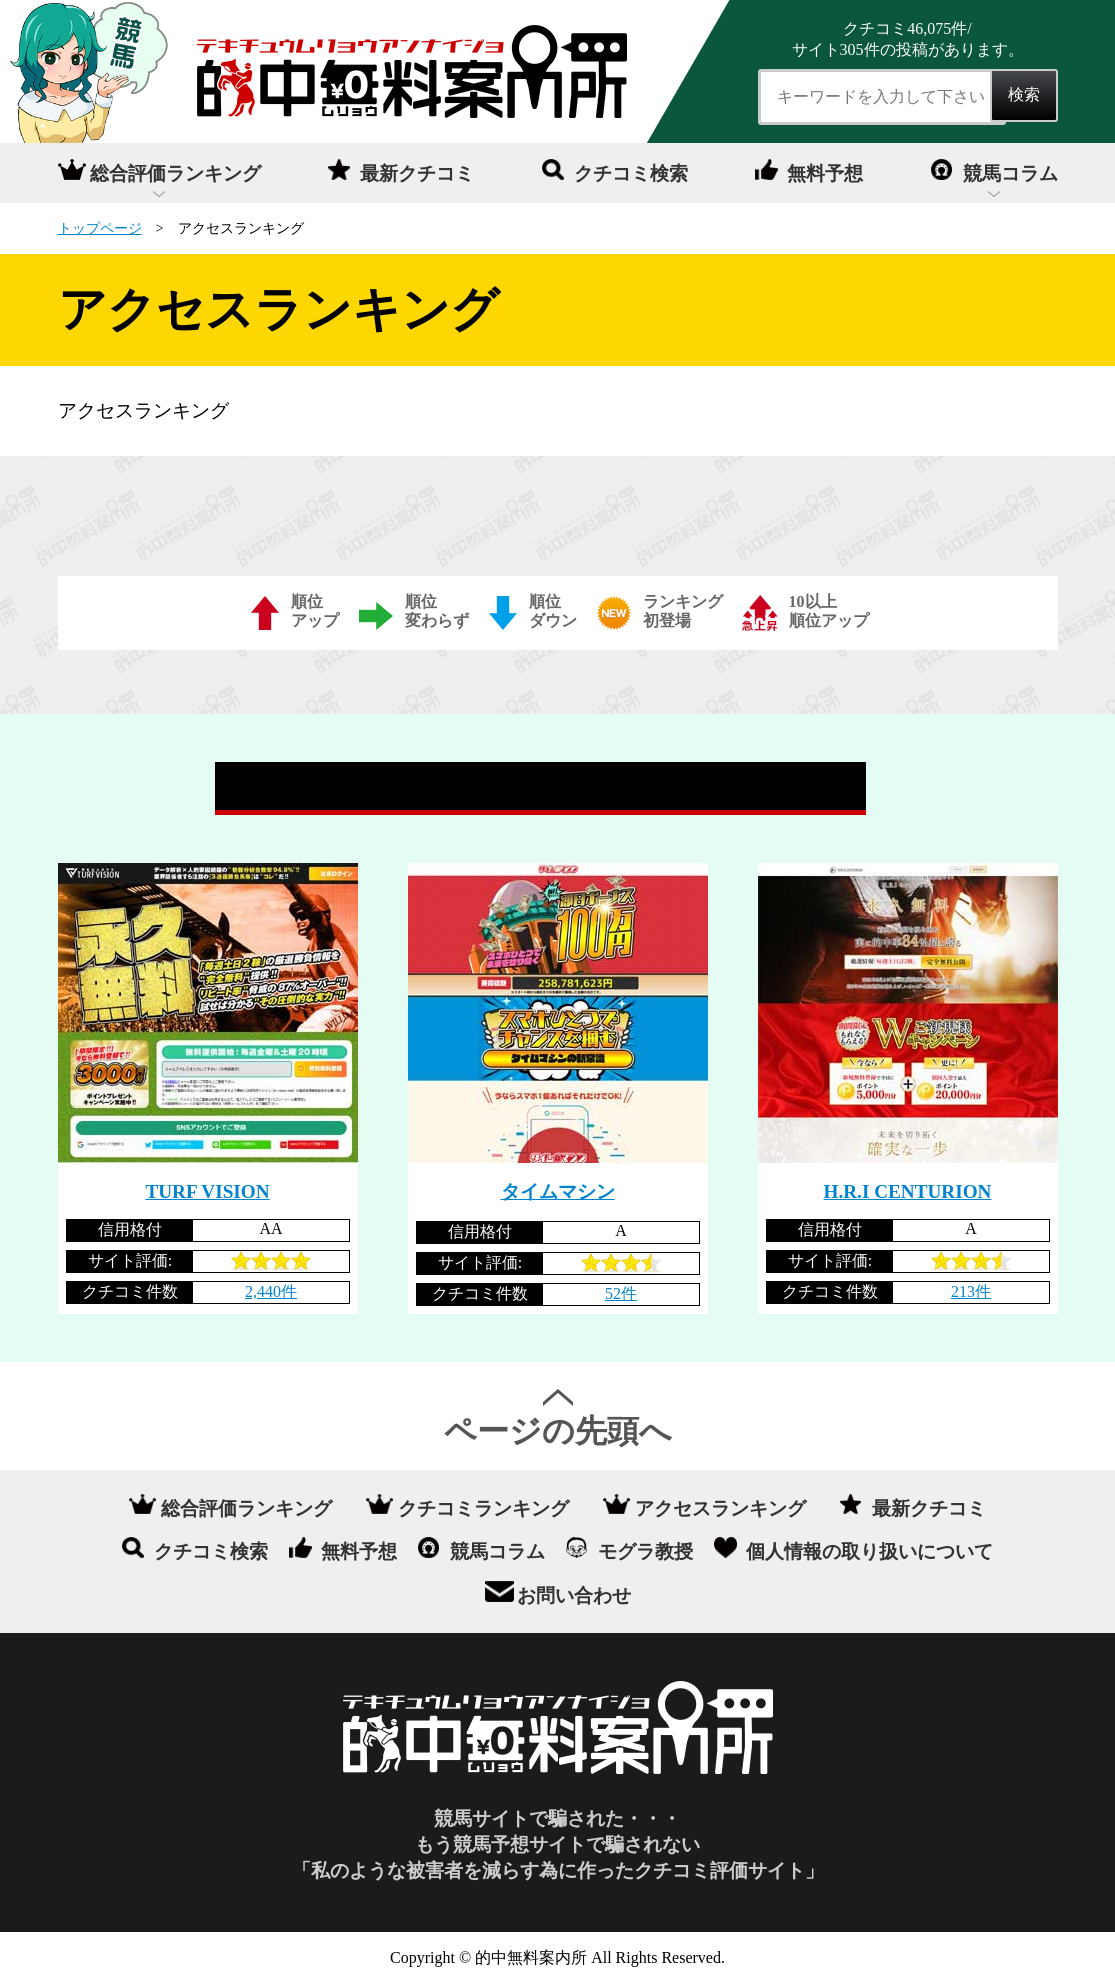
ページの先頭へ (558, 1431)
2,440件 (271, 1291)
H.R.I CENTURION (908, 1191)
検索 (1024, 94)
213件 (971, 1291)
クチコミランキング (483, 1507)
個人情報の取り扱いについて (869, 1551)
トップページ (100, 228)
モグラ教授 (645, 1551)
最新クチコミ (417, 173)
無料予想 (825, 173)
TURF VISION (207, 1191)
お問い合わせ (574, 1595)
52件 (621, 1293)
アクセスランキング (720, 1507)
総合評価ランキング (175, 173)
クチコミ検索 (631, 173)
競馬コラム (1010, 173)
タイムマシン (558, 1191)
